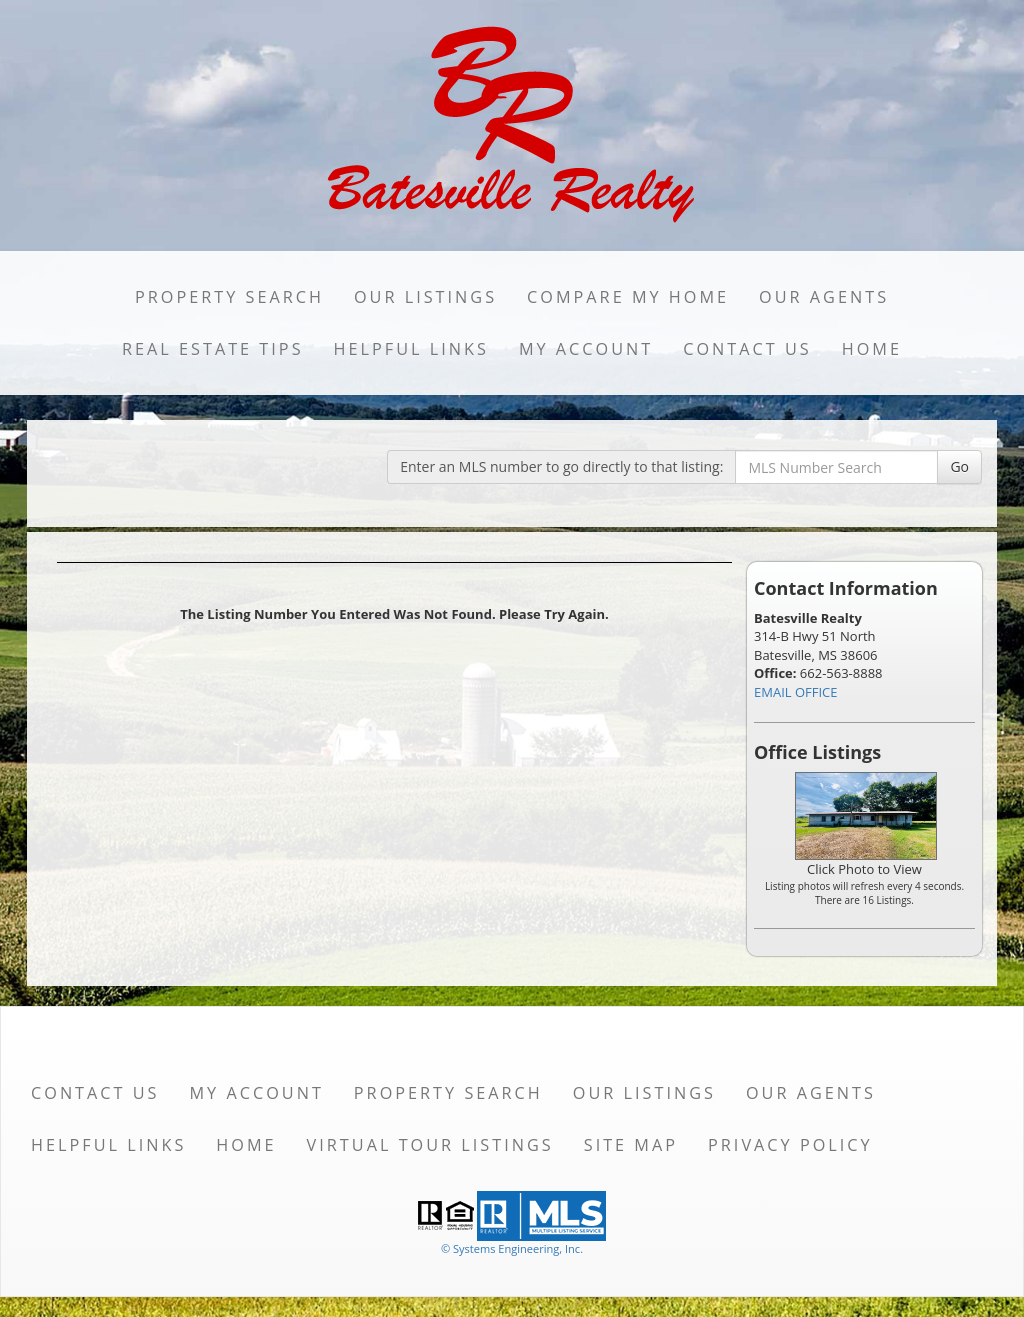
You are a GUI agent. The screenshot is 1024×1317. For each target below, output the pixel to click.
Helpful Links (411, 349)
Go (959, 466)
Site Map (631, 1145)
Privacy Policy (790, 1145)
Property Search (229, 297)
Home (872, 349)
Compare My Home (628, 297)
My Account (586, 349)
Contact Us (747, 349)
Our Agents (824, 297)
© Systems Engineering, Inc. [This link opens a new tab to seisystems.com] (512, 1248)
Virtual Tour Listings (430, 1145)
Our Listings (425, 297)
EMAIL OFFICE (796, 692)
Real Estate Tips (213, 349)
